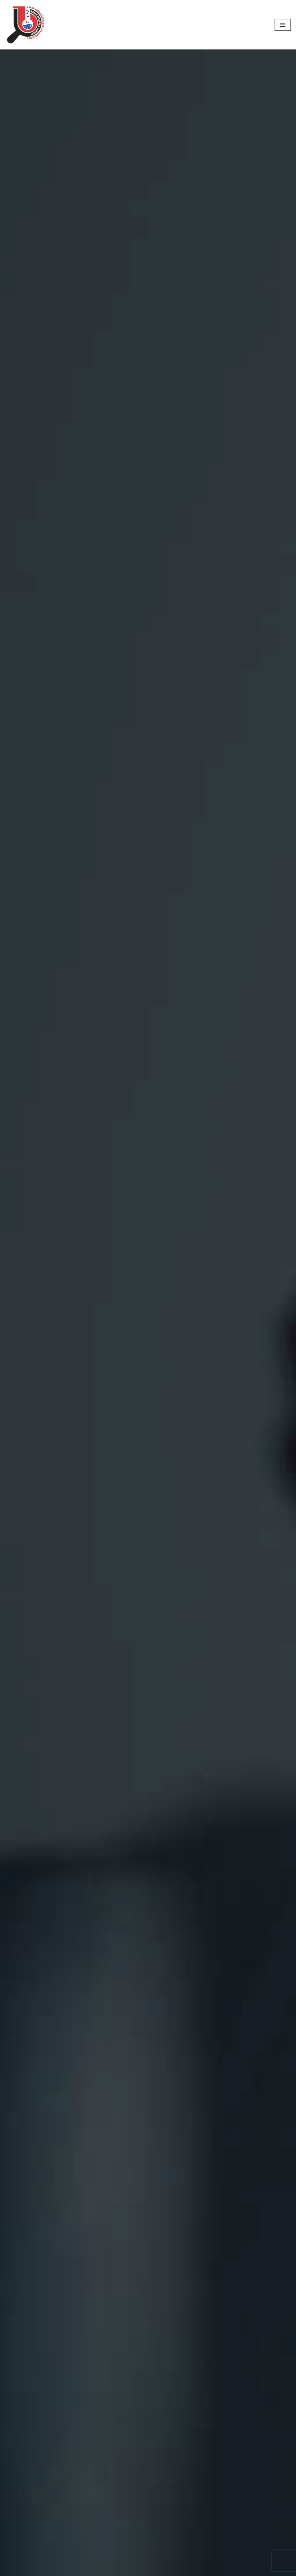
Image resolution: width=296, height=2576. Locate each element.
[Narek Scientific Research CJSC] (26, 25)
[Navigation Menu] (283, 25)
